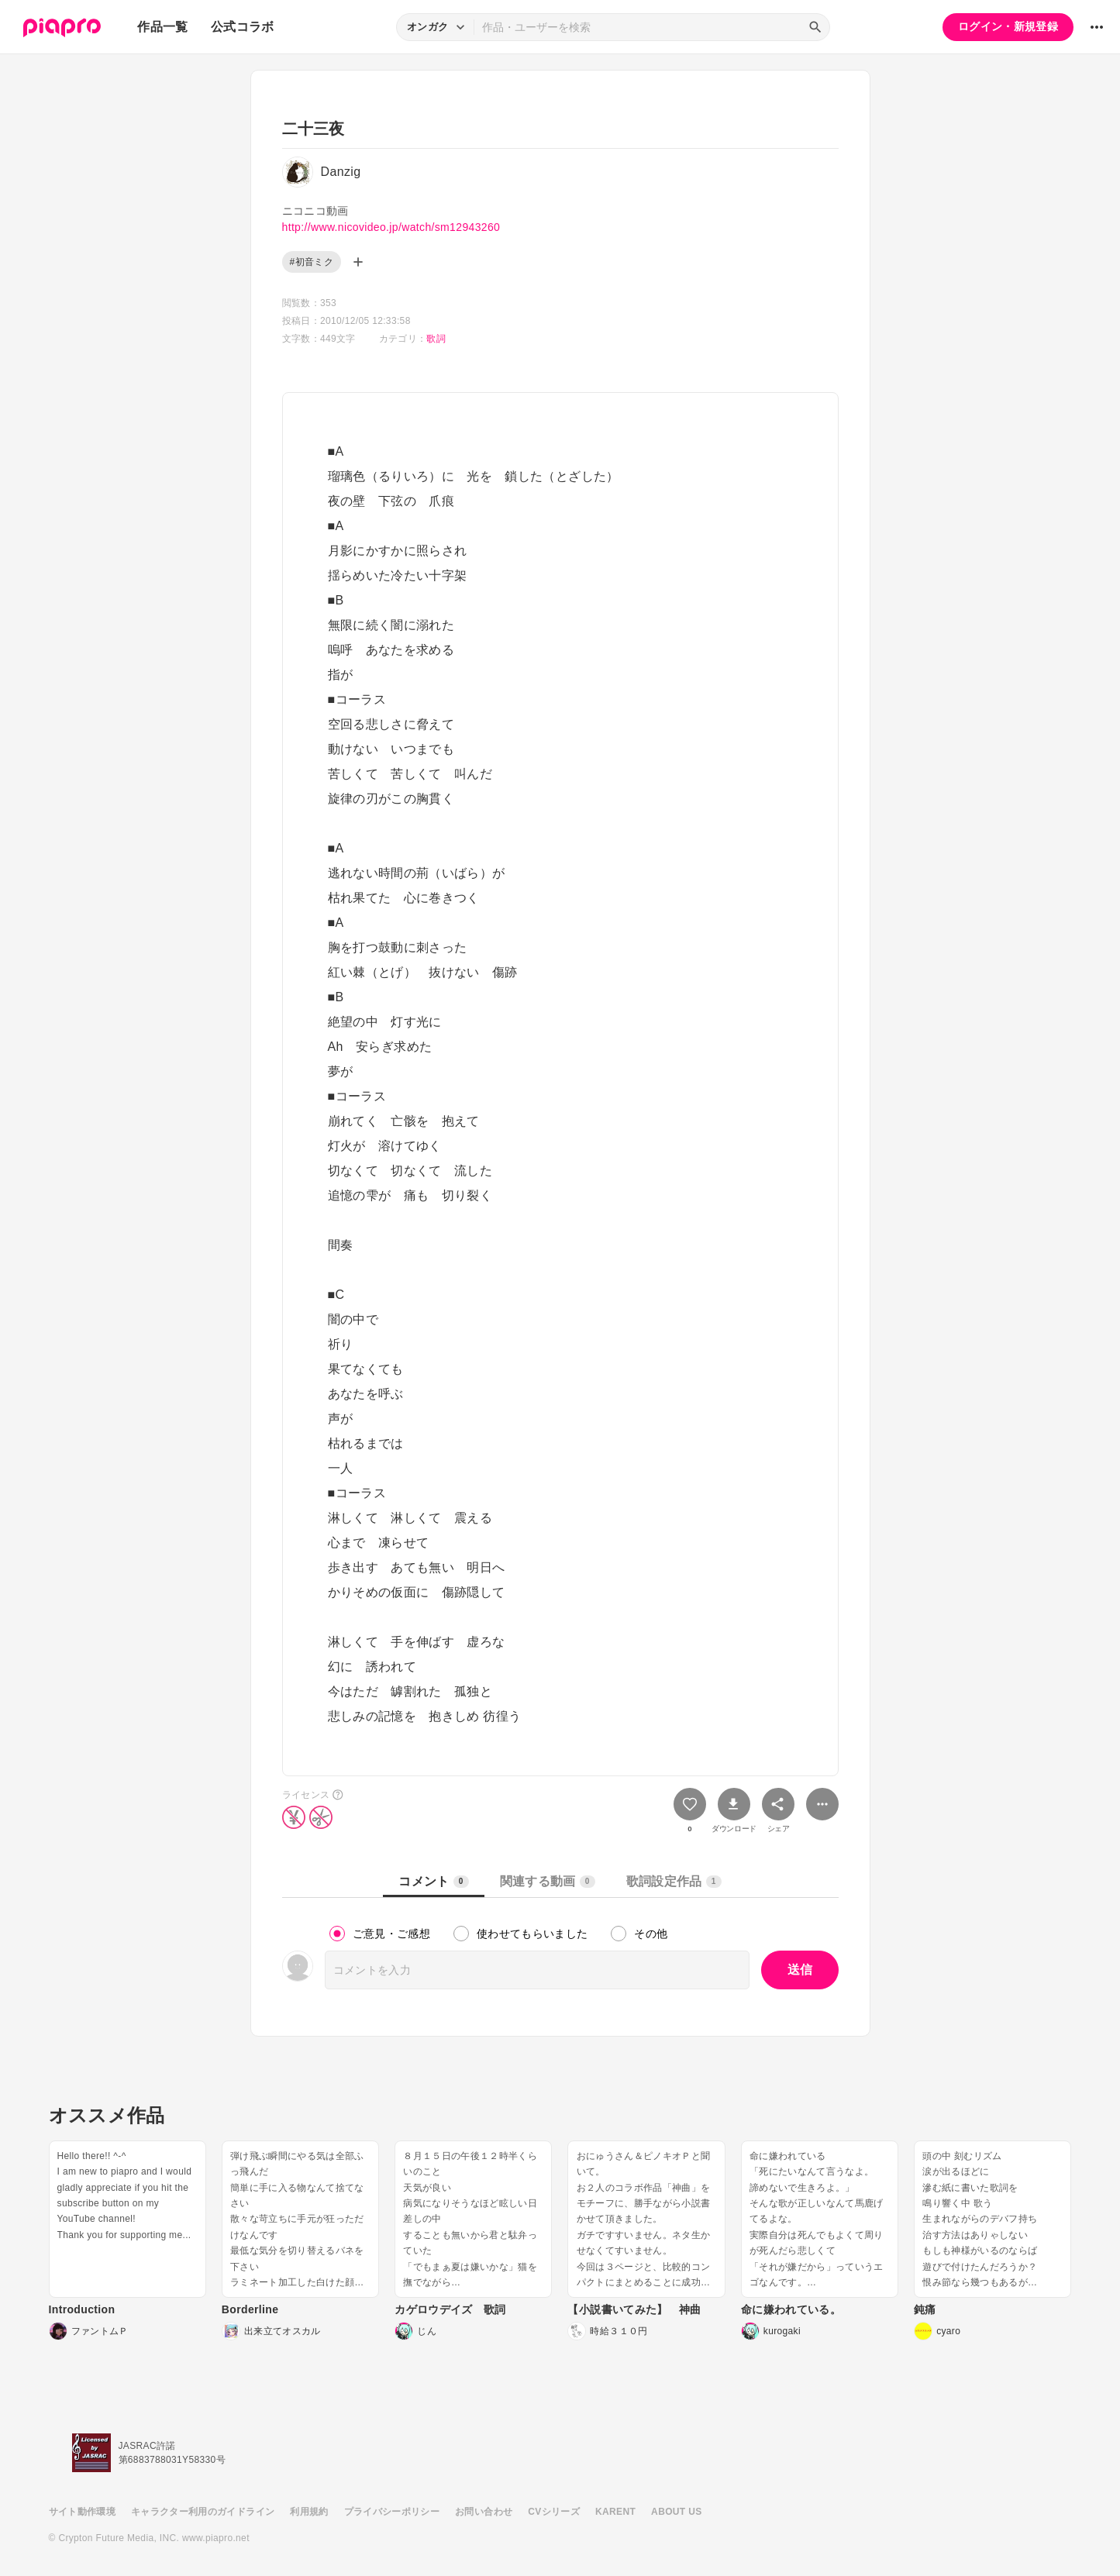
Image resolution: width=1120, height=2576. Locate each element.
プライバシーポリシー (392, 2511)
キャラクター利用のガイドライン (202, 2511)
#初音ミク (311, 262)
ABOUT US (676, 2511)
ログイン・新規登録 (1008, 26)
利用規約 (309, 2511)
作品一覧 (162, 26)
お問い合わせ (483, 2511)
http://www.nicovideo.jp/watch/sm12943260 (391, 227)
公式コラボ (242, 26)
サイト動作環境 (82, 2511)
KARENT (615, 2511)
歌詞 (436, 338)
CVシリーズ (554, 2511)
